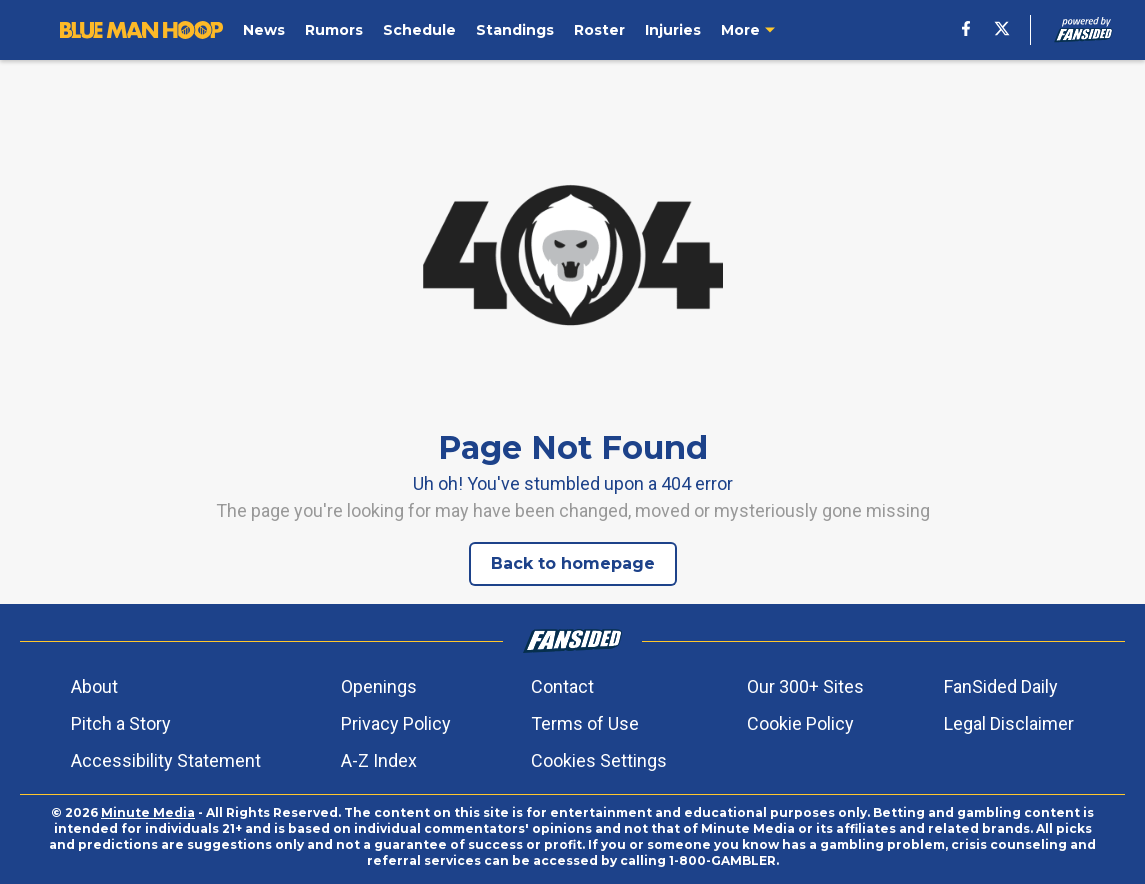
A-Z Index (379, 760)
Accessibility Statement (166, 760)
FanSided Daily (1001, 686)
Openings (379, 686)
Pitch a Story (121, 723)
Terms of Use (585, 723)
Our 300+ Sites (805, 686)
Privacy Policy (396, 723)
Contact (562, 686)
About (94, 686)
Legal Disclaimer (1009, 723)
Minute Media (148, 812)
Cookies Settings (599, 760)
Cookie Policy (800, 723)
